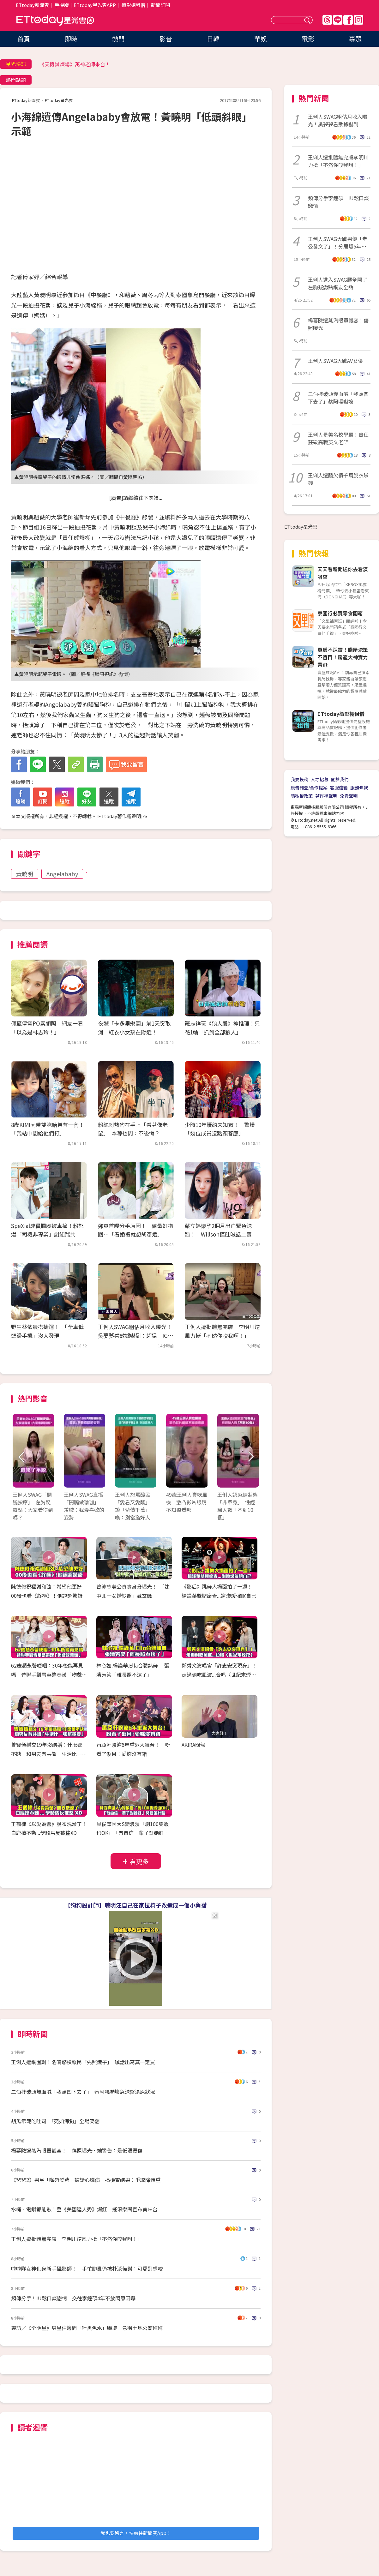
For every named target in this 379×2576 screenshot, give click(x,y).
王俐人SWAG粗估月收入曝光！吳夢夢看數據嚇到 (337, 120)
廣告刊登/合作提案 (309, 787)
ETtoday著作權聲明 (119, 816)
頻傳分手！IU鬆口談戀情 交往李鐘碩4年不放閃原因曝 (73, 2298)
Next (250, 1457)
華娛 (260, 38)
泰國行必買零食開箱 (340, 613)
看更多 (139, 1861)
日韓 (213, 38)
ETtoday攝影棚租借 (340, 713)
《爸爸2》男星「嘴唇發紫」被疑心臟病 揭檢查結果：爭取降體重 (85, 2180)
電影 (308, 38)
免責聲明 (349, 796)
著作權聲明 (326, 796)
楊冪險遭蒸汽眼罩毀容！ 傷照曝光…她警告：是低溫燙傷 (76, 2150)
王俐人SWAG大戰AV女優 (335, 360)
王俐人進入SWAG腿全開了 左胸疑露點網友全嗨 (339, 283)
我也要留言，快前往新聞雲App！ (135, 2533)
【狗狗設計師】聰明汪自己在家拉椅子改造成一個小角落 (136, 1905)
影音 (165, 38)
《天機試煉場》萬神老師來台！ (74, 64)
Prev (21, 1457)
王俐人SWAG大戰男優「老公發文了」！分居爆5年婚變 (337, 242)
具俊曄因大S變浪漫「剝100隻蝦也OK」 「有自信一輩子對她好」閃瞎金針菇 (132, 1833)
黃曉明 (24, 874)
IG (358, 20)
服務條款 (359, 787)
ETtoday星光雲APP (95, 5)
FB (348, 20)
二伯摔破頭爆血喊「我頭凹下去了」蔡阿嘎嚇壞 (338, 397)
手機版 (62, 5)
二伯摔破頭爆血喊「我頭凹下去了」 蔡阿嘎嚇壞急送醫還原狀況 (83, 2091)
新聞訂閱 (160, 5)
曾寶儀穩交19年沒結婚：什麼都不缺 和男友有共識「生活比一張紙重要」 (49, 1754)
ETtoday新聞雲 (32, 5)
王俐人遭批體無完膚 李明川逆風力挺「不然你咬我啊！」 (76, 2239)
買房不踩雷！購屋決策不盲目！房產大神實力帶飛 (342, 657)
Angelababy (62, 874)
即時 (71, 38)
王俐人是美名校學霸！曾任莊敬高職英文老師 (338, 438)
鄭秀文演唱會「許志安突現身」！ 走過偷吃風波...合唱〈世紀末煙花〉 (222, 1674)
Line (337, 20)
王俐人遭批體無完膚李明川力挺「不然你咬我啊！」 (338, 161)
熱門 (118, 38)
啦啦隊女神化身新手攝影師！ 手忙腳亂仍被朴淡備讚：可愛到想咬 (87, 2268)
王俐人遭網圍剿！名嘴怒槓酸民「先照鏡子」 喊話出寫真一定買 (83, 2062)
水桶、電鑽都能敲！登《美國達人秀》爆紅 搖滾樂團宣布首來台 (87, 2209)
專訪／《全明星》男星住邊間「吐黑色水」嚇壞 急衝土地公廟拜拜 (87, 2328)
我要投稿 (299, 779)
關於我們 (340, 779)
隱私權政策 (302, 796)
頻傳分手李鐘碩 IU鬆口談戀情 (338, 201)
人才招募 (319, 779)
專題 (355, 38)
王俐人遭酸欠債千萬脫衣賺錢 (338, 479)
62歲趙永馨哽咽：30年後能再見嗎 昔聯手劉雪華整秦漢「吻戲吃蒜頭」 (49, 1674)
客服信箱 (339, 787)
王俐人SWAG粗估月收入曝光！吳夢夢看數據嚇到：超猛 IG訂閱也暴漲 (135, 1335)
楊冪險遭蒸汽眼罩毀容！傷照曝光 (338, 324)
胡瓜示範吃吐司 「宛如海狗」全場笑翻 (55, 2121)
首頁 (23, 38)
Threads (327, 20)
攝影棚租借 (133, 5)
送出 (308, 20)
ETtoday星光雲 (55, 20)
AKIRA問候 (193, 1744)
